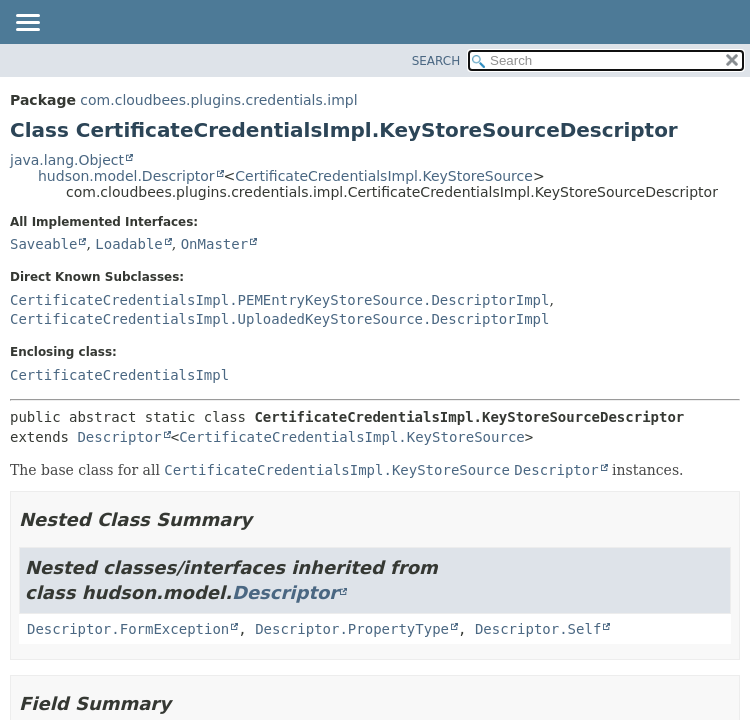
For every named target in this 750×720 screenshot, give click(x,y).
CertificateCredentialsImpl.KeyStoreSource (384, 176)
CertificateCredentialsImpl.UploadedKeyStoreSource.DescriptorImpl (279, 319)
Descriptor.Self (538, 629)
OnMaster (214, 244)
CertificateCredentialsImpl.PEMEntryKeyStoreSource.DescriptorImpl (279, 300)
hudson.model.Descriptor (126, 176)
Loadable (128, 244)
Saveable (43, 244)
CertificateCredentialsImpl (119, 375)
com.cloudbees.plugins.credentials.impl (218, 100)
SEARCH (436, 61)
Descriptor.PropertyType (352, 629)
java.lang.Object (67, 160)
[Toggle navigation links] (27, 24)
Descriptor (119, 437)
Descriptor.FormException (128, 629)
